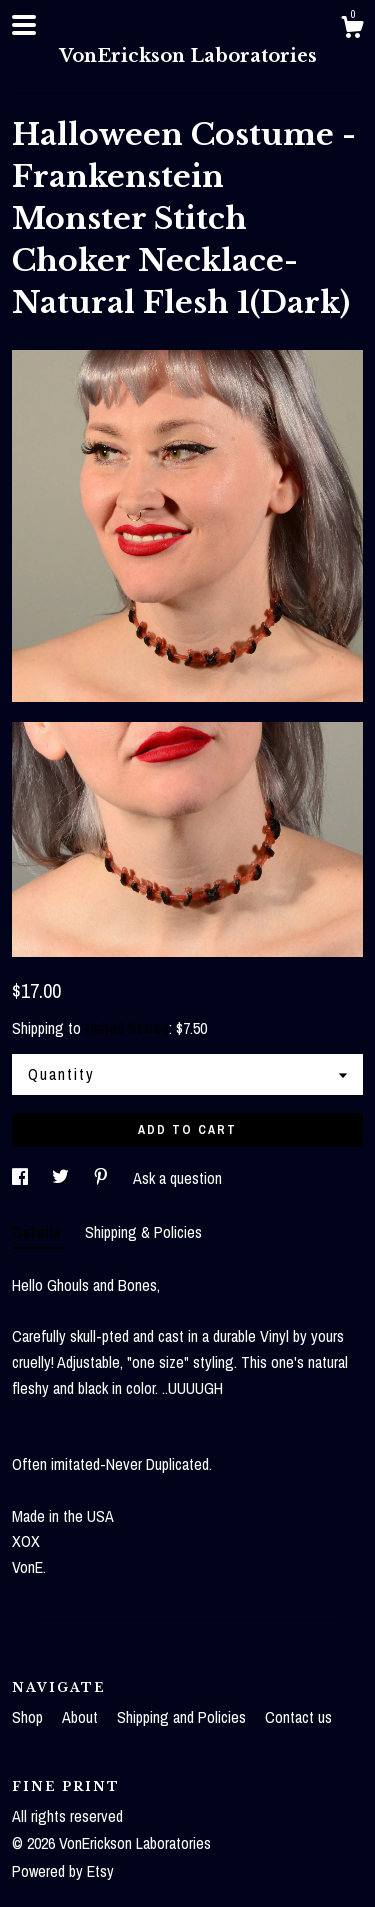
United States (127, 1028)
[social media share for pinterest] (103, 1178)
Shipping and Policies (183, 1717)
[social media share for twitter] (62, 1178)
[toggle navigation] (24, 25)
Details (38, 1232)
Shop (29, 1717)
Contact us (298, 1717)
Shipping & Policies (143, 1232)
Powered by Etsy (63, 1871)
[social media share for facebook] (22, 1178)
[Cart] (352, 30)
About (82, 1717)
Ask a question (177, 1178)
